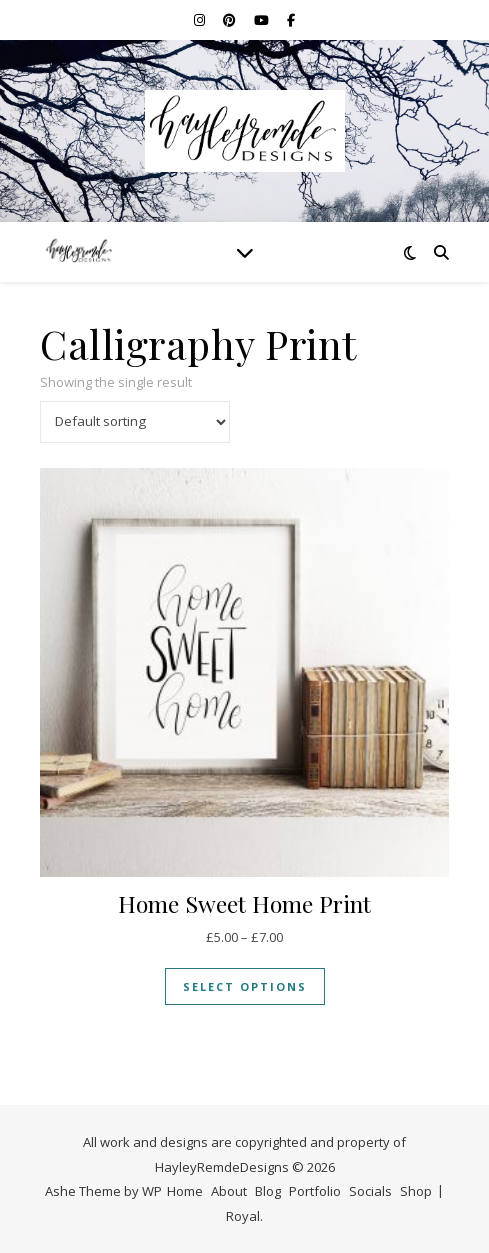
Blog (268, 1191)
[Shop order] (135, 422)
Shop (416, 1191)
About (229, 1191)
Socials (370, 1191)
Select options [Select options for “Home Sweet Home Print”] (245, 986)
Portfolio (315, 1191)
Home (185, 1191)
